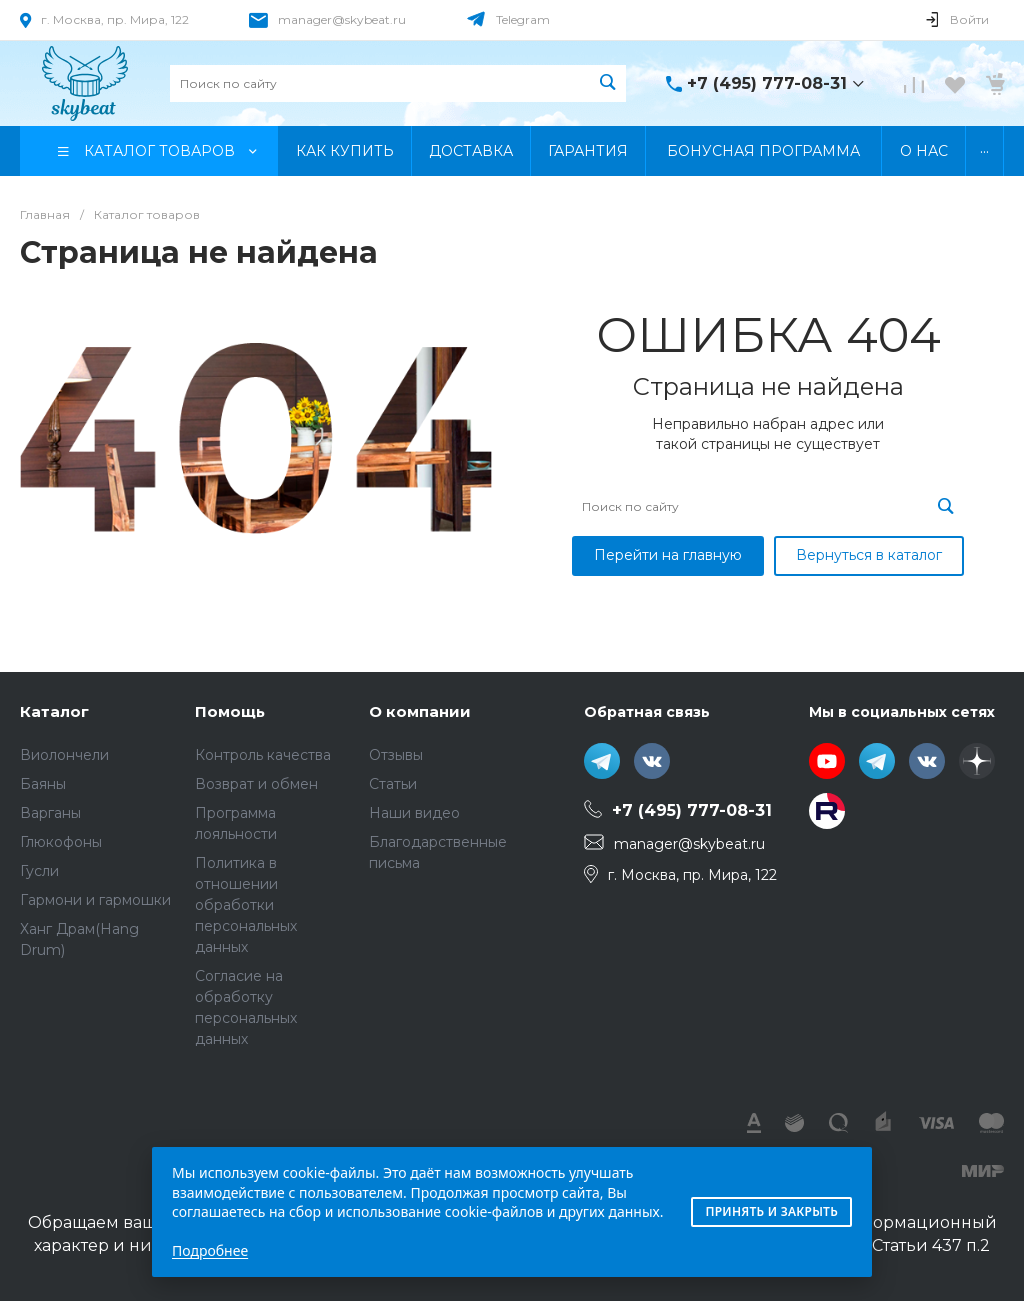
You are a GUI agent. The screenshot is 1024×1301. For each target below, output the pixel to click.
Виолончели (64, 755)
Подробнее (210, 1250)
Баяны (43, 784)
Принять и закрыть (771, 1211)
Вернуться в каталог (869, 555)
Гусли (39, 871)
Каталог (54, 711)
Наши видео (414, 813)
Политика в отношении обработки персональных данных (246, 905)
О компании (420, 711)
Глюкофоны (61, 842)
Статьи (393, 784)
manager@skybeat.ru (342, 19)
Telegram (523, 19)
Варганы (50, 813)
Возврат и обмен (256, 784)
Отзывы (396, 755)
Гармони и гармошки (95, 900)
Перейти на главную (668, 555)
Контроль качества (263, 755)
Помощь (230, 711)
